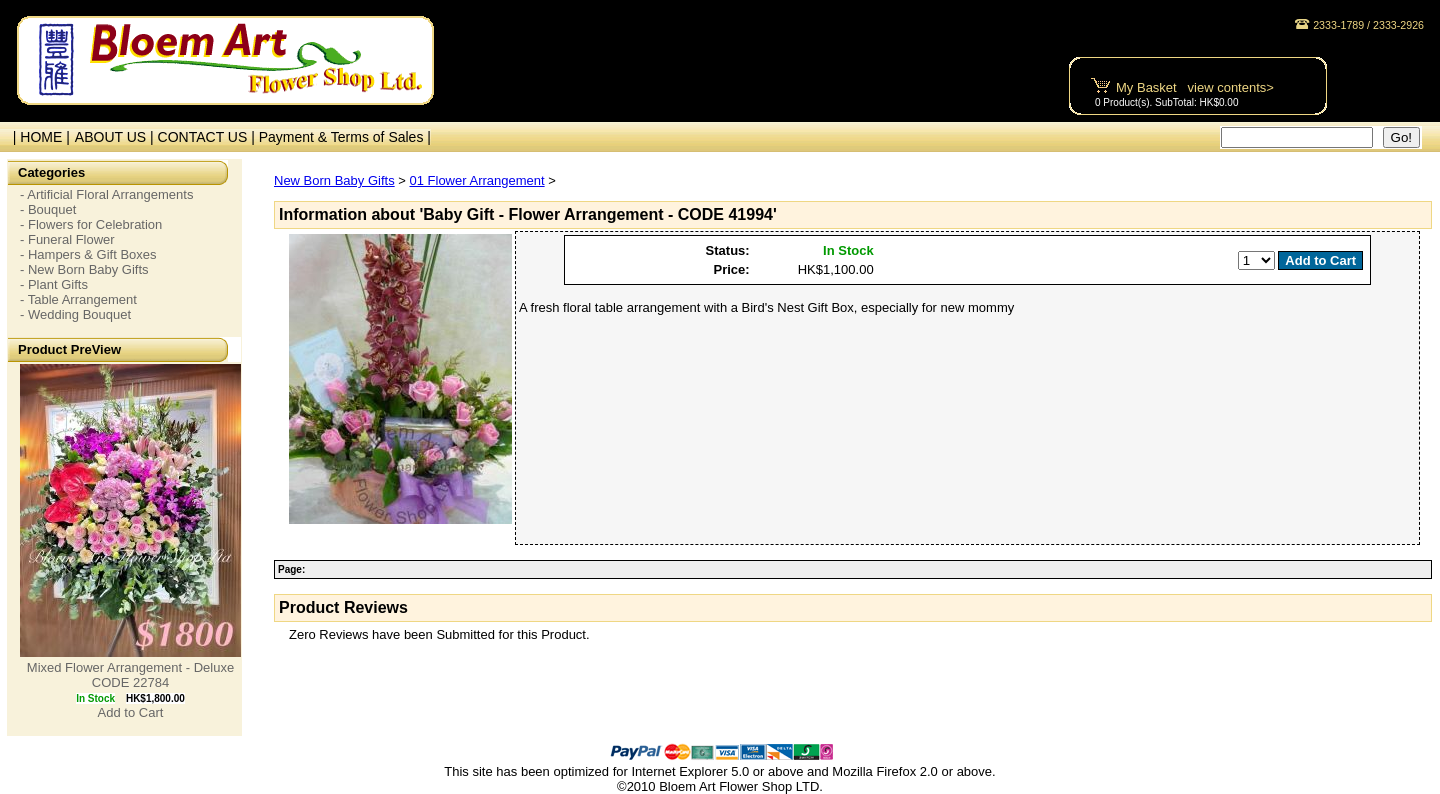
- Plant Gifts (54, 284)
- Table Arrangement (78, 299)
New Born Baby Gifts (334, 180)
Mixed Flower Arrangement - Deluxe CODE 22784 (130, 675)
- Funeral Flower (67, 239)
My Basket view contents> (1195, 87)
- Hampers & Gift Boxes (88, 254)
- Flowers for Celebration (91, 224)
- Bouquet (48, 209)
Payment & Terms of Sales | (345, 137)
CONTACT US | (208, 137)
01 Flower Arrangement (476, 180)
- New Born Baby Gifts (84, 269)
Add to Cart (131, 712)
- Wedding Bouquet (75, 314)
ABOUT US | (116, 137)
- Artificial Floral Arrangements (106, 194)
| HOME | (37, 137)
